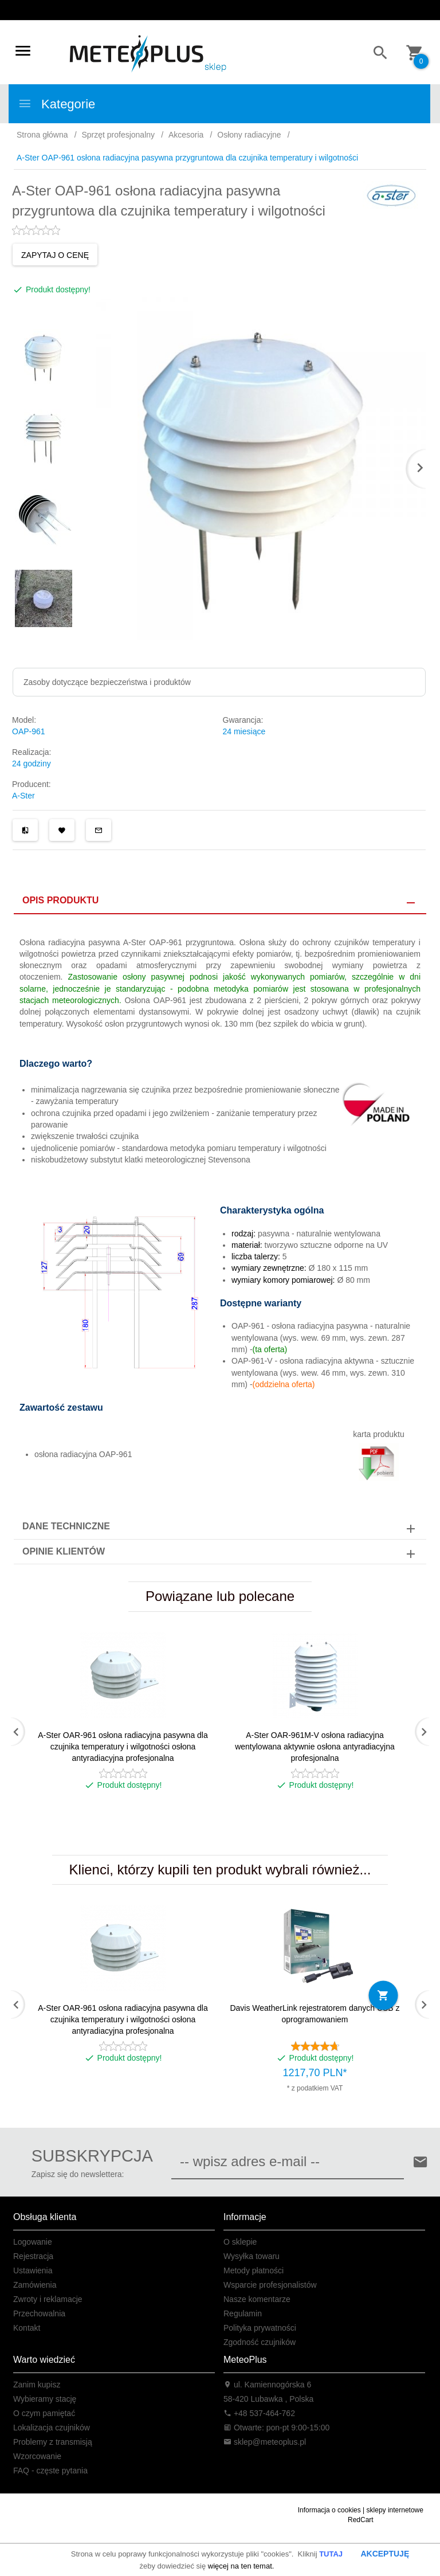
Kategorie (56, 103)
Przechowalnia (39, 2313)
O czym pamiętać (44, 2413)
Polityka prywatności (259, 2327)
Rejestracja (33, 2256)
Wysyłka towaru (251, 2256)
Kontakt (26, 2327)
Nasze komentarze (256, 2299)
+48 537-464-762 (259, 2413)
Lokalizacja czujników (51, 2427)
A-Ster (23, 795)
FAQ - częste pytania (50, 2470)
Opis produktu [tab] (60, 900)
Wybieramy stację (44, 2398)
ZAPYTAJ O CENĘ (55, 255)
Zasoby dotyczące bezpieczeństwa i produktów (107, 682)
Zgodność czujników (259, 2342)
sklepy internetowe (395, 2510)
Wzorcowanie (37, 2456)
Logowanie (32, 2241)
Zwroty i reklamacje (47, 2299)
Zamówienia (34, 2284)
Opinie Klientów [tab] (63, 1551)
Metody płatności (253, 2270)
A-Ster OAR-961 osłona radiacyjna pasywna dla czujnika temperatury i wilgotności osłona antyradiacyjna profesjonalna (123, 1747)
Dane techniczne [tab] (66, 1526)
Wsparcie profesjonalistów (270, 2284)
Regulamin (242, 2313)
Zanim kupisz (36, 2384)
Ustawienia (32, 2270)
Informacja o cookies (329, 2510)
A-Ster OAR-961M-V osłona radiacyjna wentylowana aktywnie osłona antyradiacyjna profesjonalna (315, 1747)
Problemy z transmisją (52, 2441)
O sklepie (240, 2241)
